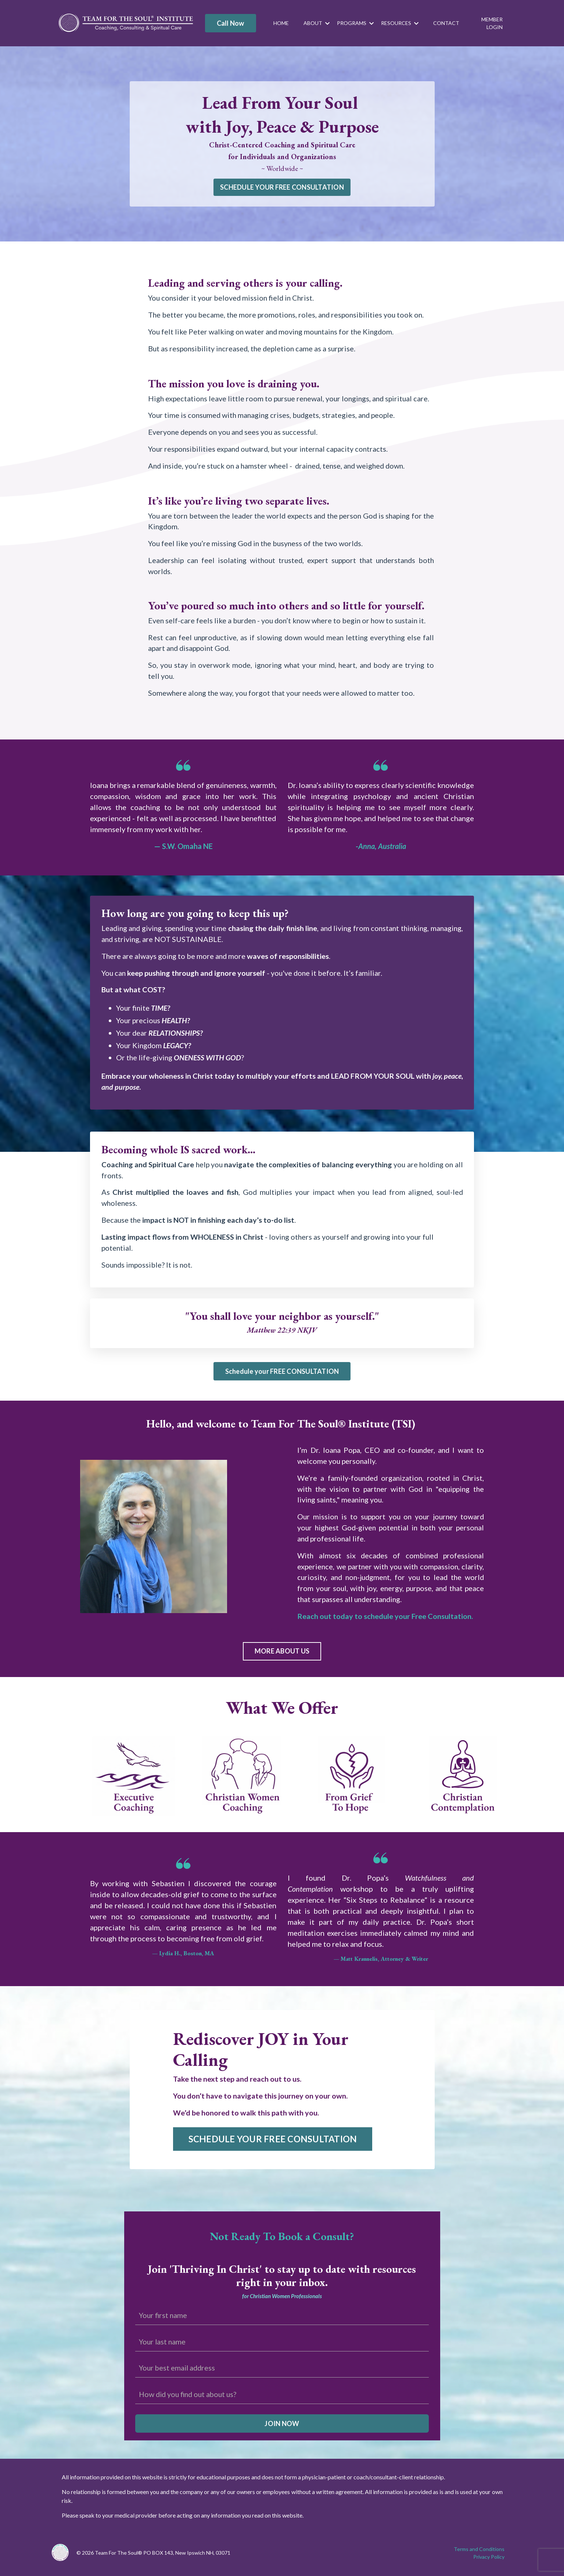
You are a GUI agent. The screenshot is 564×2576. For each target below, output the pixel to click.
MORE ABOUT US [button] (282, 1653)
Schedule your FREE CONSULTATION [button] (282, 1373)
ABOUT (316, 23)
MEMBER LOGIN (492, 23)
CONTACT (446, 23)
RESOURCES (399, 23)
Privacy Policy (488, 2559)
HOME (281, 23)
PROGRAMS (355, 23)
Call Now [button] (230, 23)
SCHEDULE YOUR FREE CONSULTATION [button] (282, 187)
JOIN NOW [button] (282, 2426)
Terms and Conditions (479, 2551)
